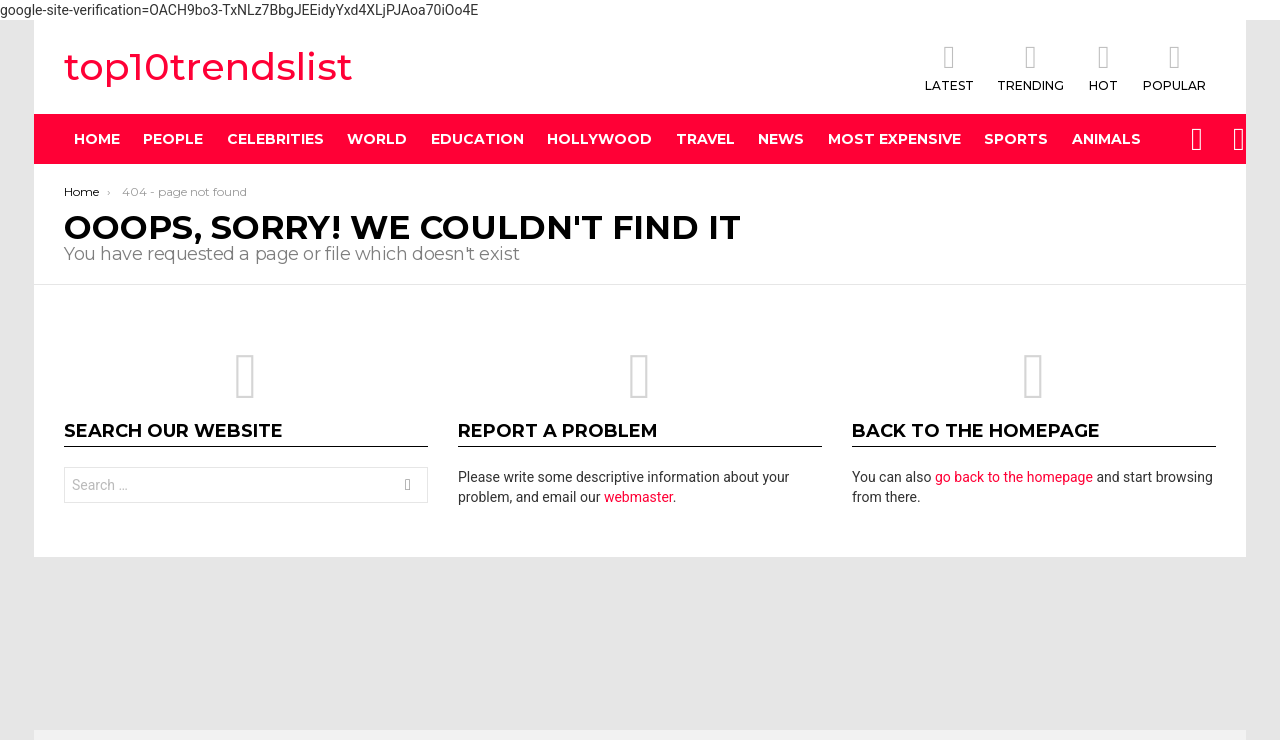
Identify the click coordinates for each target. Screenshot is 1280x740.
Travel (705, 139)
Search (408, 487)
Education (477, 139)
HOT (1104, 67)
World (377, 139)
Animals (1106, 139)
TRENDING (1030, 67)
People (173, 139)
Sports (1016, 139)
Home (97, 139)
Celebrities (275, 139)
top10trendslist (208, 66)
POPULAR (1174, 67)
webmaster (638, 497)
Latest (949, 67)
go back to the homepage (1014, 477)
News (781, 139)
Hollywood (599, 139)
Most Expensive (894, 139)
